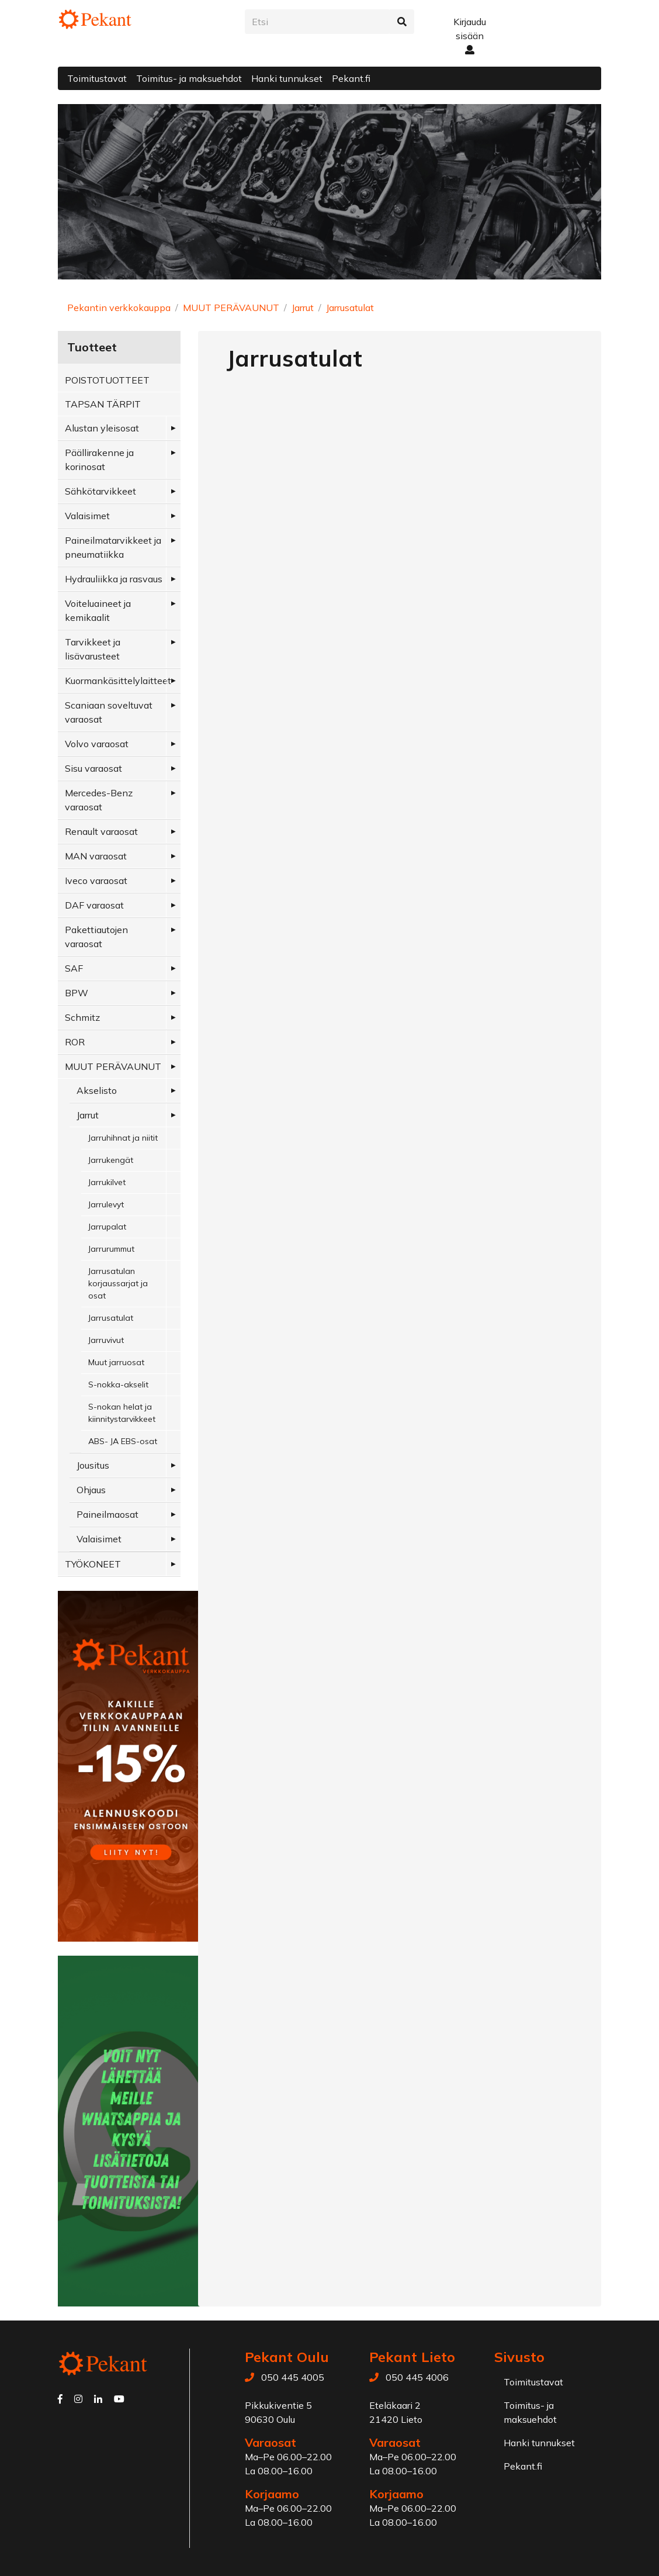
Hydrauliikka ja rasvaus (113, 579)
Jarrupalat (107, 1226)
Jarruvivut (106, 1340)
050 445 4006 (417, 2377)
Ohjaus (91, 1490)
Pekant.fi (351, 78)
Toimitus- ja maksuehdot (189, 78)
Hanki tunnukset (286, 78)
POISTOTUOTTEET (107, 380)
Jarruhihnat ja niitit (123, 1137)
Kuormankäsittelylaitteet (118, 680)
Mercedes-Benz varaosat (99, 800)
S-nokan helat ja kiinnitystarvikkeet (121, 1412)
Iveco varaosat (96, 880)
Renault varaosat (101, 831)
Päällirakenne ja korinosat (99, 459)
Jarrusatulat (350, 307)
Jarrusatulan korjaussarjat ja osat (118, 1283)
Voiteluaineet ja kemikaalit (98, 610)
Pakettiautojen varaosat (96, 936)
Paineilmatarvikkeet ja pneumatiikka (113, 547)
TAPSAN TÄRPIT (103, 404)
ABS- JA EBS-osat (122, 1441)
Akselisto (97, 1090)
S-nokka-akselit (118, 1384)
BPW (76, 993)
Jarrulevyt (106, 1204)
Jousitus (93, 1465)
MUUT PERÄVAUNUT (231, 307)
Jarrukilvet (107, 1182)
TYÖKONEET (93, 1564)
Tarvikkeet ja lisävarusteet (92, 649)
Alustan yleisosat (102, 428)
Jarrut (303, 307)
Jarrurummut (111, 1249)
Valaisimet (87, 516)
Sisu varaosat (93, 768)
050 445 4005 (292, 2377)
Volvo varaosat (97, 744)
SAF (74, 968)
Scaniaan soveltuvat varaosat (108, 712)
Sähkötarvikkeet (100, 491)
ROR (75, 1042)
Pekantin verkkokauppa (119, 307)
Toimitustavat (97, 78)
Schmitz (82, 1017)
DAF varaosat (94, 905)
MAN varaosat (96, 856)
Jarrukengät (110, 1160)
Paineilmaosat (107, 1514)
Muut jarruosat (116, 1362)
